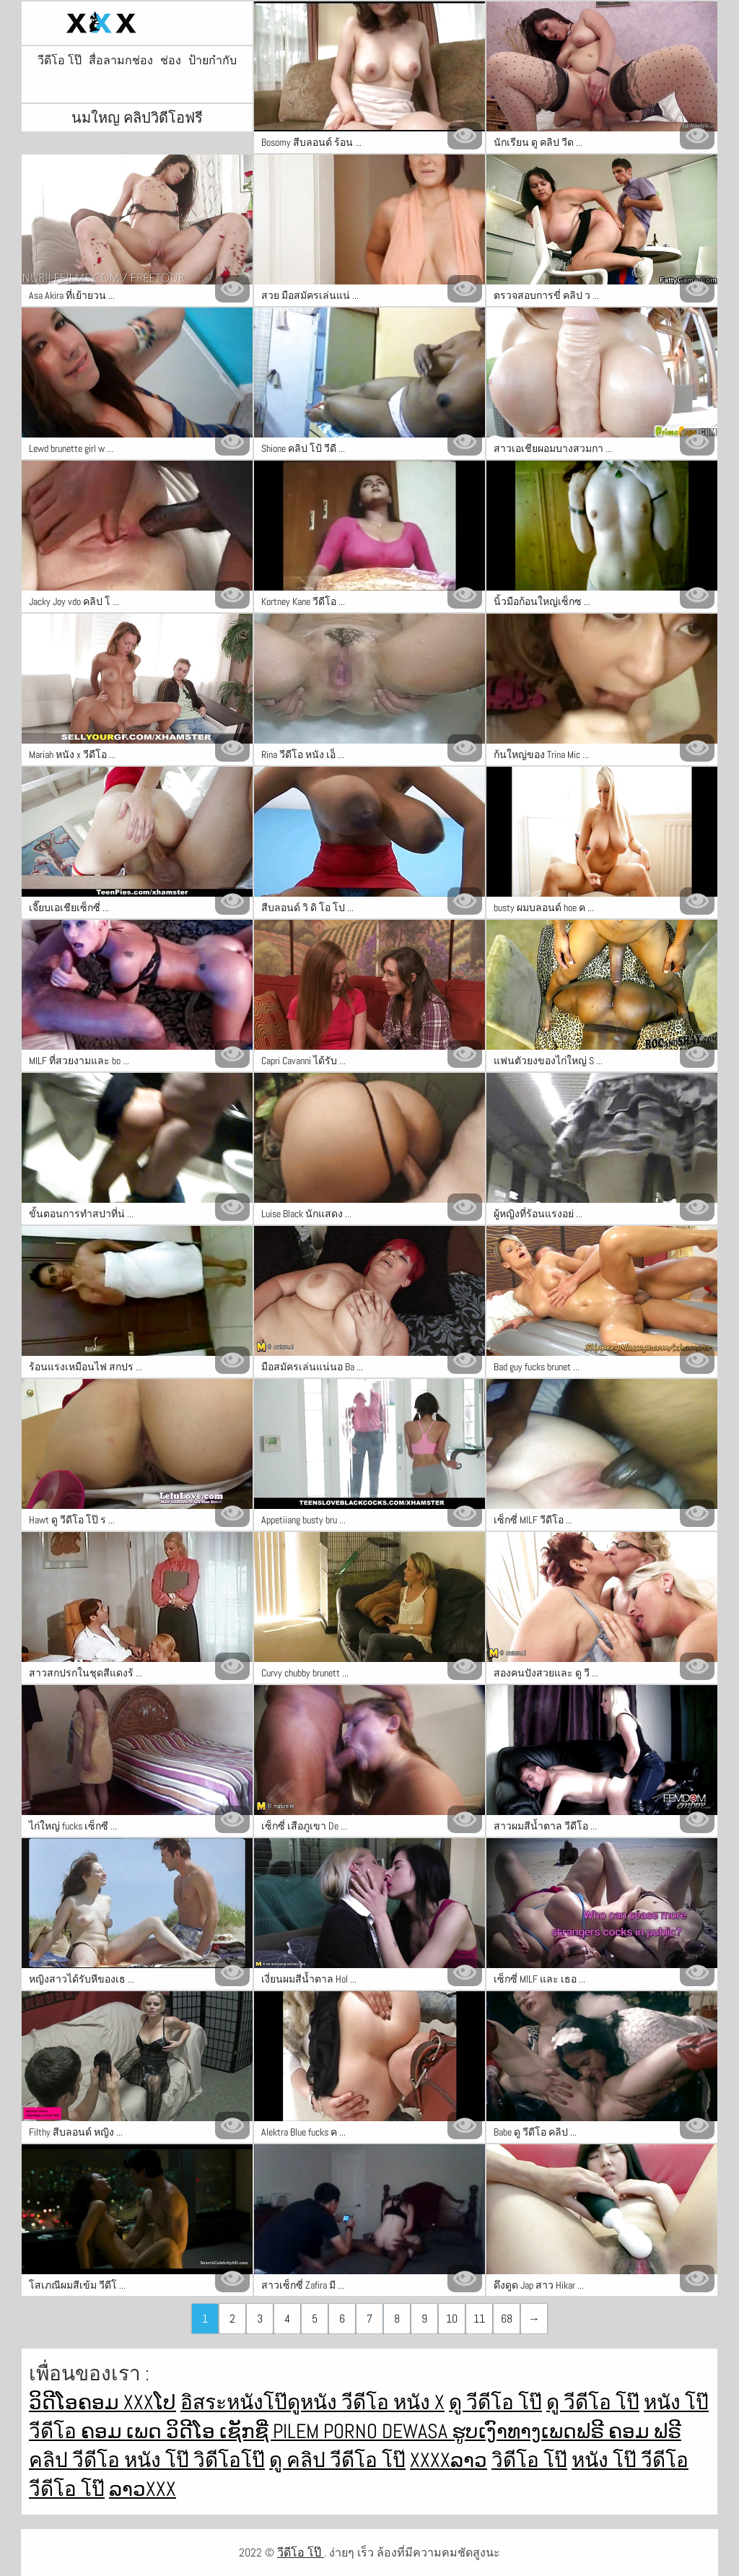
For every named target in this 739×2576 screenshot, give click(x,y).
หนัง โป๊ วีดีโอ (630, 2460)
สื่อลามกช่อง (121, 60)
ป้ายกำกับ (212, 60)
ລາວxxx (142, 2489)
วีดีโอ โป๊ (60, 60)
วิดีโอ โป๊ (529, 2460)
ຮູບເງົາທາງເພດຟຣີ (530, 2431)
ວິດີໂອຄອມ (76, 2402)
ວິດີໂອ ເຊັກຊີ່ (219, 2431)
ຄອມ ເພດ (123, 2431)
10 (452, 2318)
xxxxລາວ (448, 2460)
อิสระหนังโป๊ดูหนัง (260, 2402)
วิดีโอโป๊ (229, 2460)
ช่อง (170, 60)
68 (506, 2318)
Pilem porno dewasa (362, 2431)
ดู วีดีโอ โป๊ (495, 2402)
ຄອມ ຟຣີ (644, 2431)
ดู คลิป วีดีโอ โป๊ (337, 2460)
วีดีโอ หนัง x (393, 2402)
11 (479, 2318)
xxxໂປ (149, 2402)
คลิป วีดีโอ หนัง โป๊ (111, 2460)
